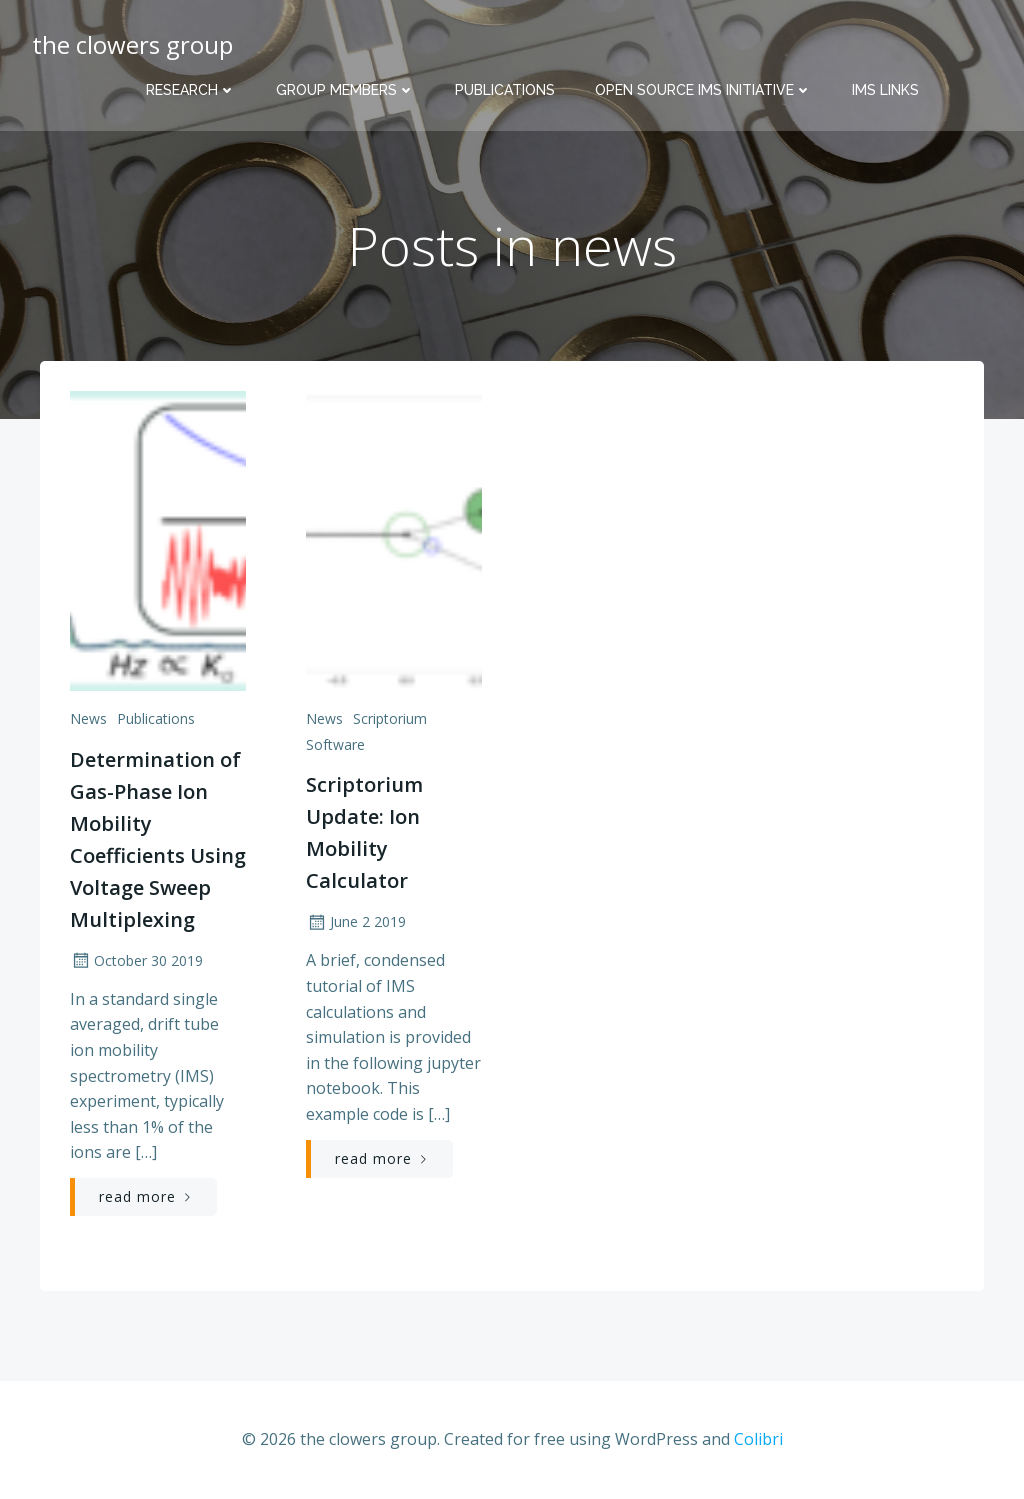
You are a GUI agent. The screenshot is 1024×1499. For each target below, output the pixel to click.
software (335, 744)
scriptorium (390, 718)
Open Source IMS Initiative (703, 90)
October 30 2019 (136, 960)
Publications (505, 90)
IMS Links (885, 90)
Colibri (758, 1439)
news (88, 718)
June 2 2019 (356, 921)
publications (156, 718)
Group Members (345, 90)
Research (191, 90)
